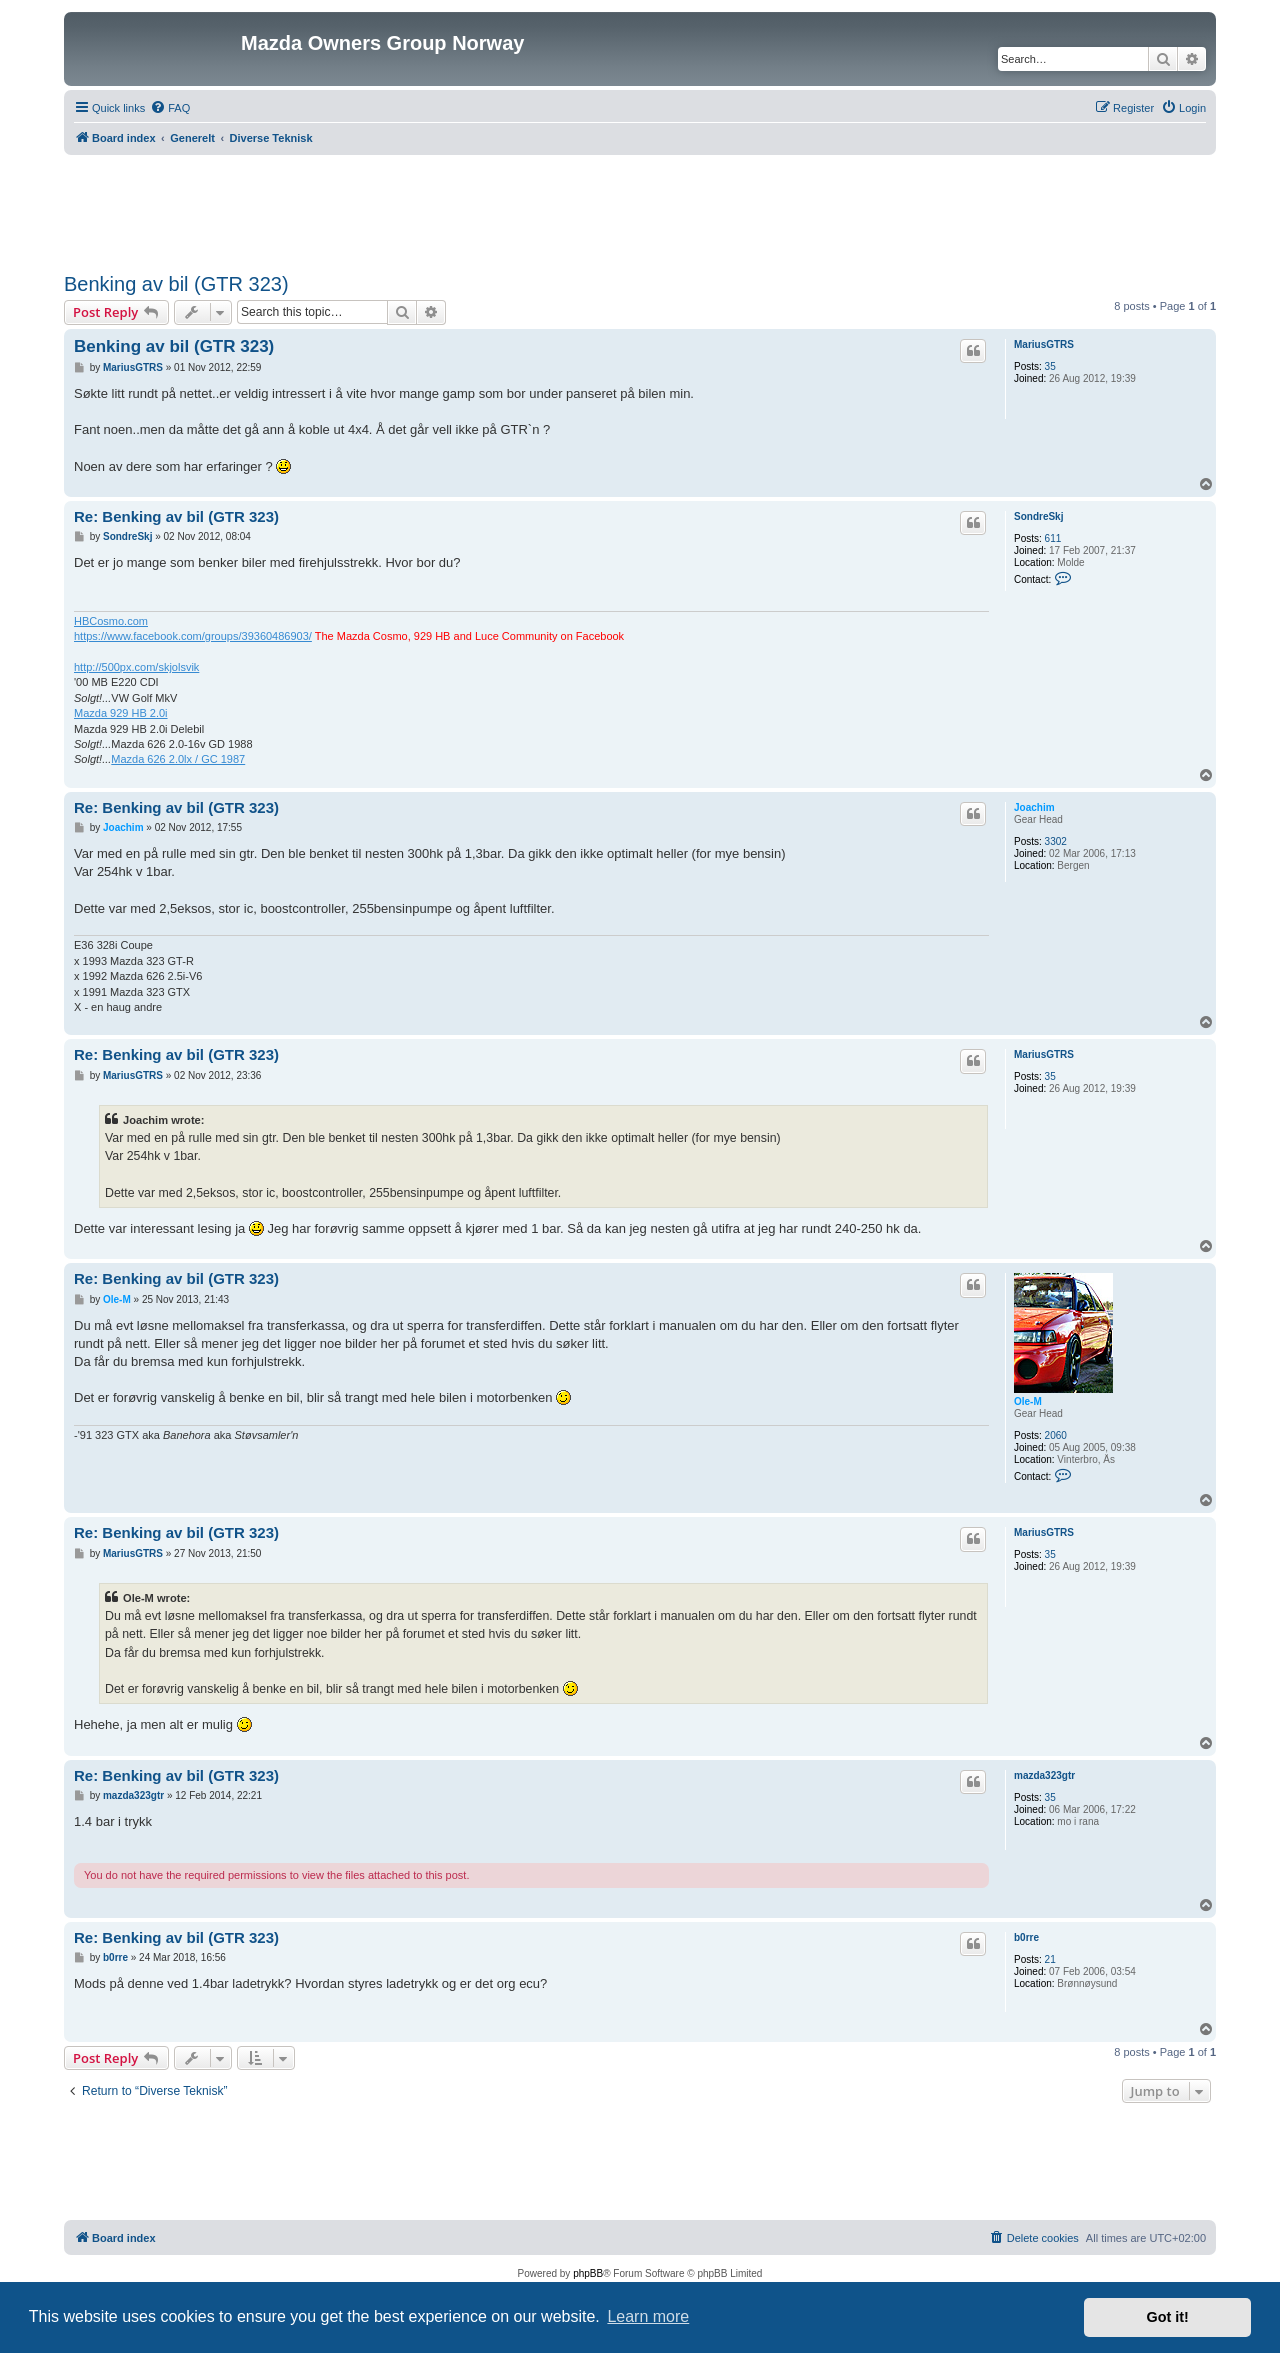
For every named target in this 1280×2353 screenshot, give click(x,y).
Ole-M (1028, 1401)
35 (1050, 366)
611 (1053, 538)
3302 (1056, 841)
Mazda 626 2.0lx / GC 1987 (178, 759)
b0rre (1026, 1937)
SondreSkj (1038, 516)
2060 (1056, 1435)
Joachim (1034, 807)
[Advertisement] (640, 210)
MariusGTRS (1044, 344)
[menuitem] (170, 108)
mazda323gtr (1044, 1775)
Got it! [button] (1168, 2317)
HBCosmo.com (111, 621)
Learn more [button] (648, 2316)
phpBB (588, 2273)
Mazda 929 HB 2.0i (121, 713)
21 (1050, 1959)
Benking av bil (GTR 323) (176, 284)
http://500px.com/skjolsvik (136, 667)
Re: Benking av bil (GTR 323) (176, 516)
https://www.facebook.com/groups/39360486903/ (193, 636)
